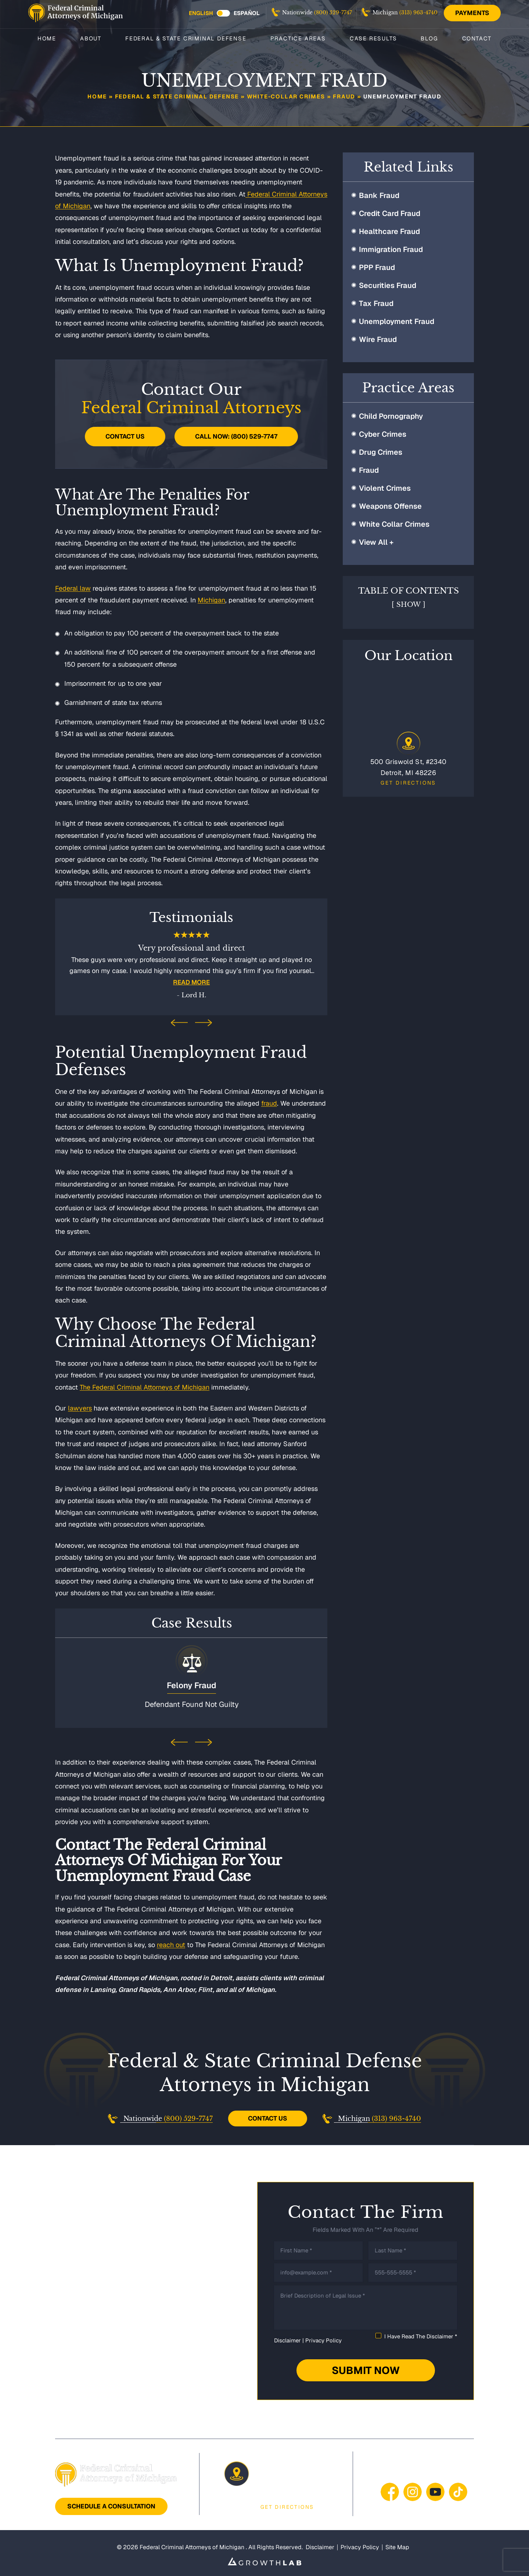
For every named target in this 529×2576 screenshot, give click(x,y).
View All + (376, 542)
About (90, 38)
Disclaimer (287, 2339)
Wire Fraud (378, 339)
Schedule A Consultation (111, 2505)
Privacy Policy (323, 2339)
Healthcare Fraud (389, 231)
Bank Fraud (379, 195)
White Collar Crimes (394, 524)
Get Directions (408, 782)
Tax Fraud (376, 303)
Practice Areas (298, 38)
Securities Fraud (387, 285)
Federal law (73, 588)
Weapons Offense (390, 506)
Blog (429, 38)
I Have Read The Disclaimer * (420, 2335)
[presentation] (179, 1023)
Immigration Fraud (391, 249)
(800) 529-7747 (333, 12)
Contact (477, 38)
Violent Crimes (385, 488)
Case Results (373, 38)
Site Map (397, 2546)
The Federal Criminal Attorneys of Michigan (144, 1387)
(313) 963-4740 (418, 12)
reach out (171, 1943)
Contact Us (125, 436)
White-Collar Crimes (286, 96)
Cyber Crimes (382, 434)
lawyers (80, 1408)
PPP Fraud (377, 267)
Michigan (211, 600)
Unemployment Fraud (396, 321)
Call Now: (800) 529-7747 (236, 436)
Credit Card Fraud (389, 213)
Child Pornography (391, 416)
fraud (269, 1103)
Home (46, 38)
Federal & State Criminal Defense (185, 38)
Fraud (344, 96)
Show (408, 605)
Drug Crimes (380, 452)
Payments (472, 13)
